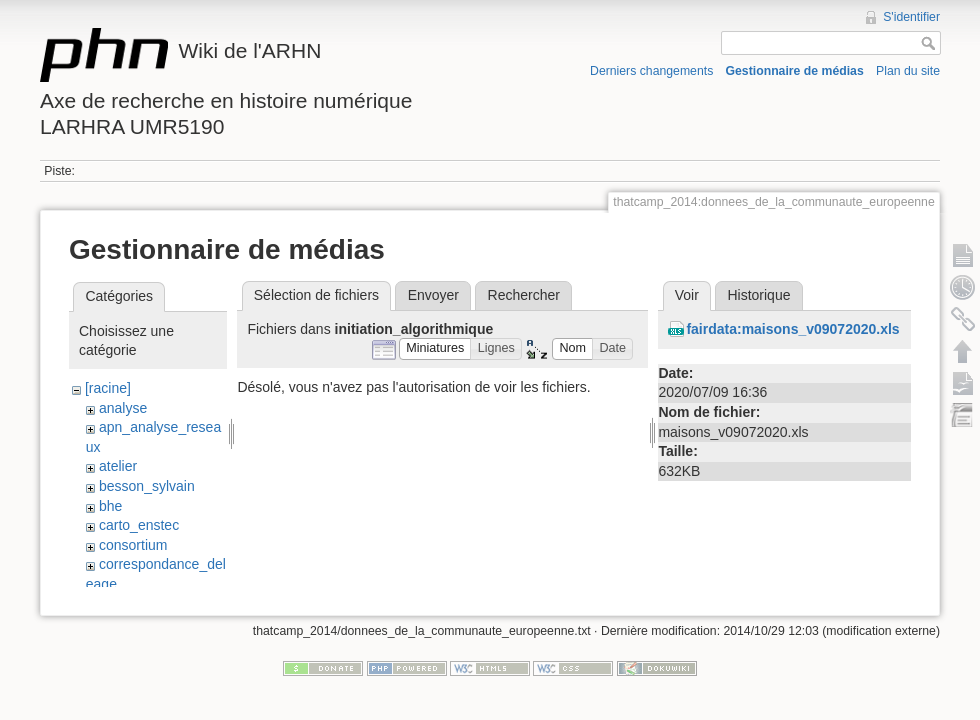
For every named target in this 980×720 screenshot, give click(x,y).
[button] (435, 349)
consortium (133, 545)
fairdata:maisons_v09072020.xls (792, 329)
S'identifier (911, 17)
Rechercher (524, 295)
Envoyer (433, 295)
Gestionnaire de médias (795, 71)
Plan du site (908, 71)
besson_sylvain (147, 486)
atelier (118, 466)
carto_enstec (139, 525)
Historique (758, 295)
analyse (123, 408)
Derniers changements (651, 71)
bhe (110, 506)
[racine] (108, 388)
